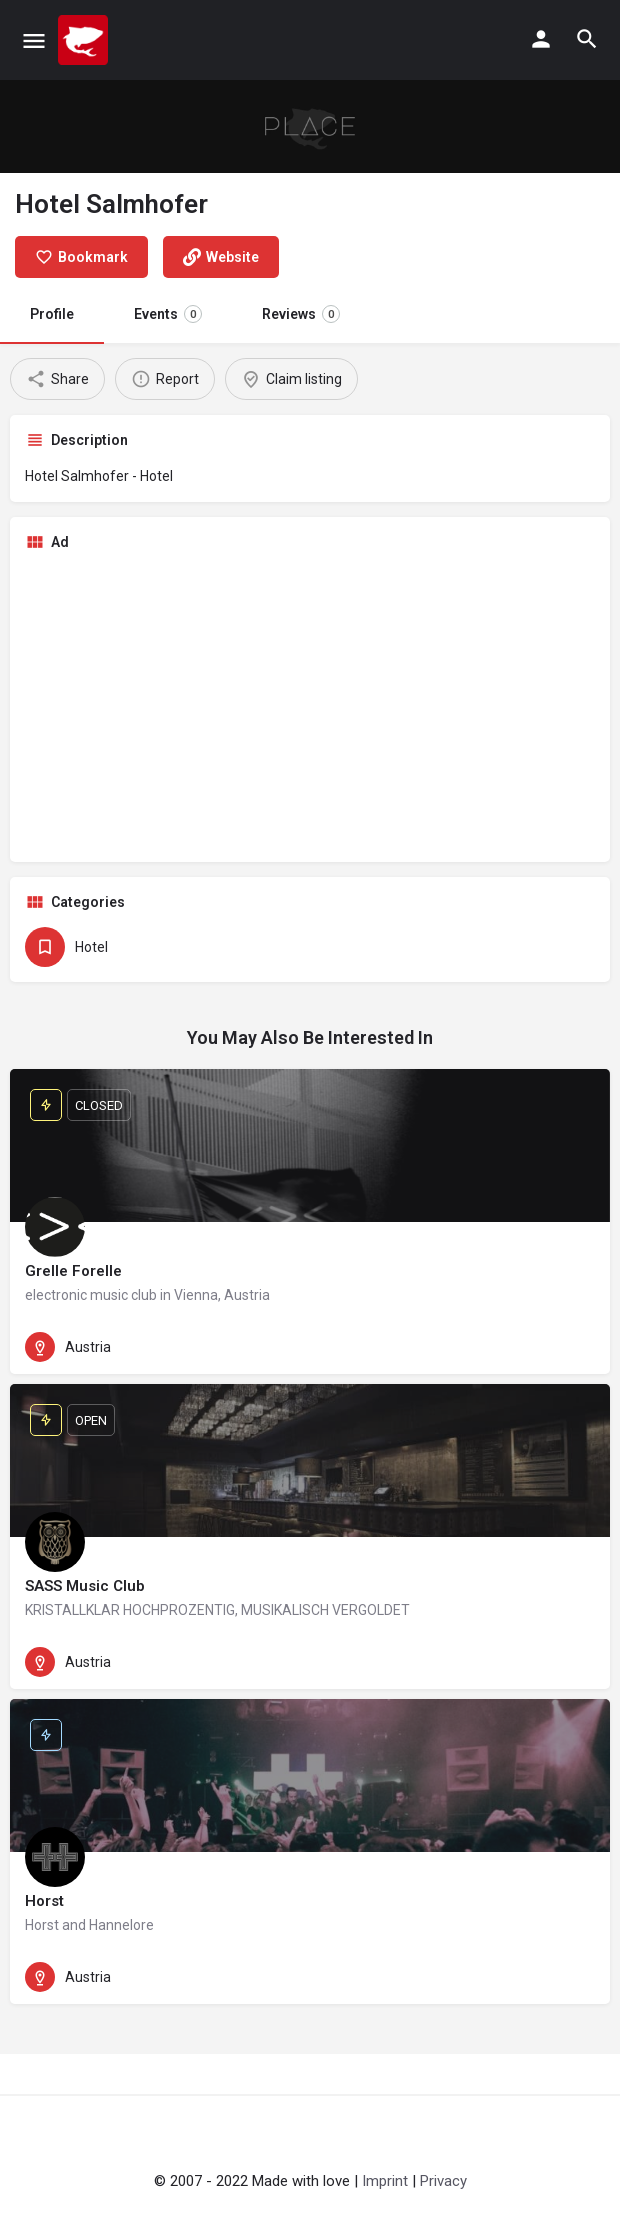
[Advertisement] (310, 707)
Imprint (385, 2181)
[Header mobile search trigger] (587, 39)
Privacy (443, 2181)
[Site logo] (85, 40)
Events (168, 314)
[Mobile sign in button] (541, 39)
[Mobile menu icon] (34, 40)
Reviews (301, 314)
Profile (52, 314)
